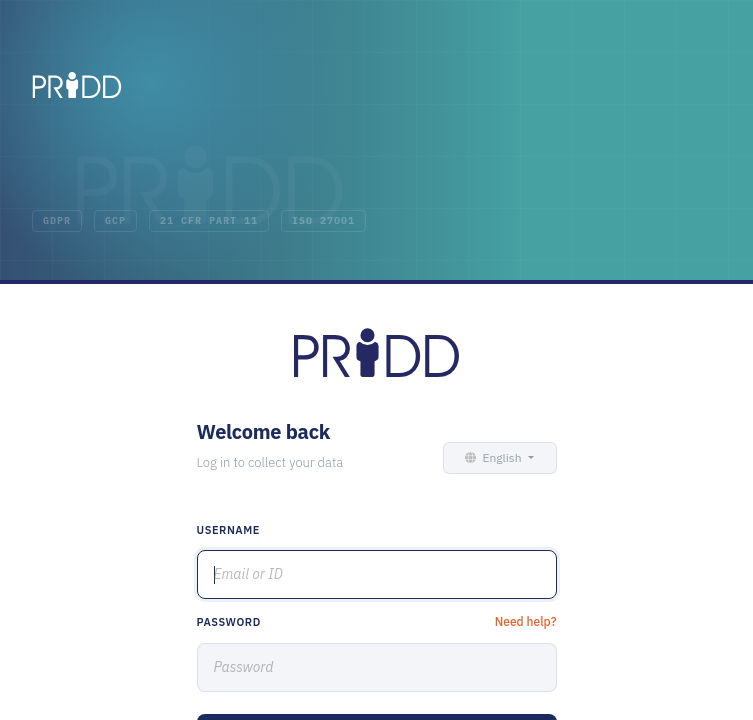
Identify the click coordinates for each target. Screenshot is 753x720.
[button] (496, 458)
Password (229, 622)
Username (229, 530)
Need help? (526, 621)
